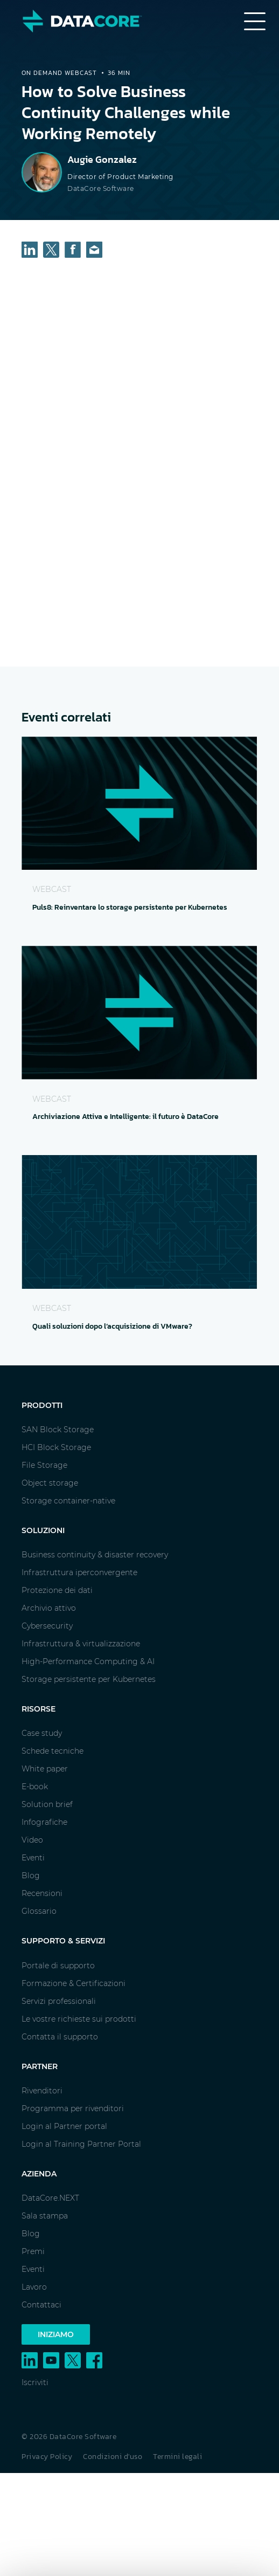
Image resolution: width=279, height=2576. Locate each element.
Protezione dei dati (57, 1590)
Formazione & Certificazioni (73, 1983)
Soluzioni (43, 1530)
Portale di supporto (58, 1965)
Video (32, 1840)
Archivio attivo (49, 1608)
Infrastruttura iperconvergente (79, 1572)
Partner (40, 2066)
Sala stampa (45, 2216)
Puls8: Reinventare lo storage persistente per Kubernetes (129, 907)
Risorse (38, 1709)
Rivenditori (42, 2091)
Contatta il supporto (60, 2037)
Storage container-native (68, 1501)
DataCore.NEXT (50, 2198)
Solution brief (47, 1804)
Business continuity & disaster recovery (95, 1555)
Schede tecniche (52, 1751)
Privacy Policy (47, 2456)
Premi (33, 2251)
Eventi (33, 1858)
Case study (42, 1733)
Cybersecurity (47, 1626)
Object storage (50, 1483)
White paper (45, 1769)
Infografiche (44, 1822)
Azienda (39, 2174)
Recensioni (42, 1893)
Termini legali (177, 2456)
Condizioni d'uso (112, 2456)
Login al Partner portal (64, 2126)
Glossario (39, 1911)
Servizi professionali (59, 2001)
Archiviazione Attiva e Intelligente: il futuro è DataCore (125, 1116)
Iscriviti (35, 2382)
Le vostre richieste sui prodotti (79, 2019)
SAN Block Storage (58, 1429)
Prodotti (42, 1405)
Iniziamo (56, 2334)
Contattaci (41, 2305)
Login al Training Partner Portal (81, 2144)
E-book (35, 1786)
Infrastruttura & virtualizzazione (81, 1643)
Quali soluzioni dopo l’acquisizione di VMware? (112, 1326)
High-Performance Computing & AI (88, 1661)
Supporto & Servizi (63, 1941)
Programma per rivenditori (73, 2108)
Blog (31, 1875)
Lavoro (34, 2287)
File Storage (44, 1465)
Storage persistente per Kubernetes (89, 1679)
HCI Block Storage (56, 1447)
